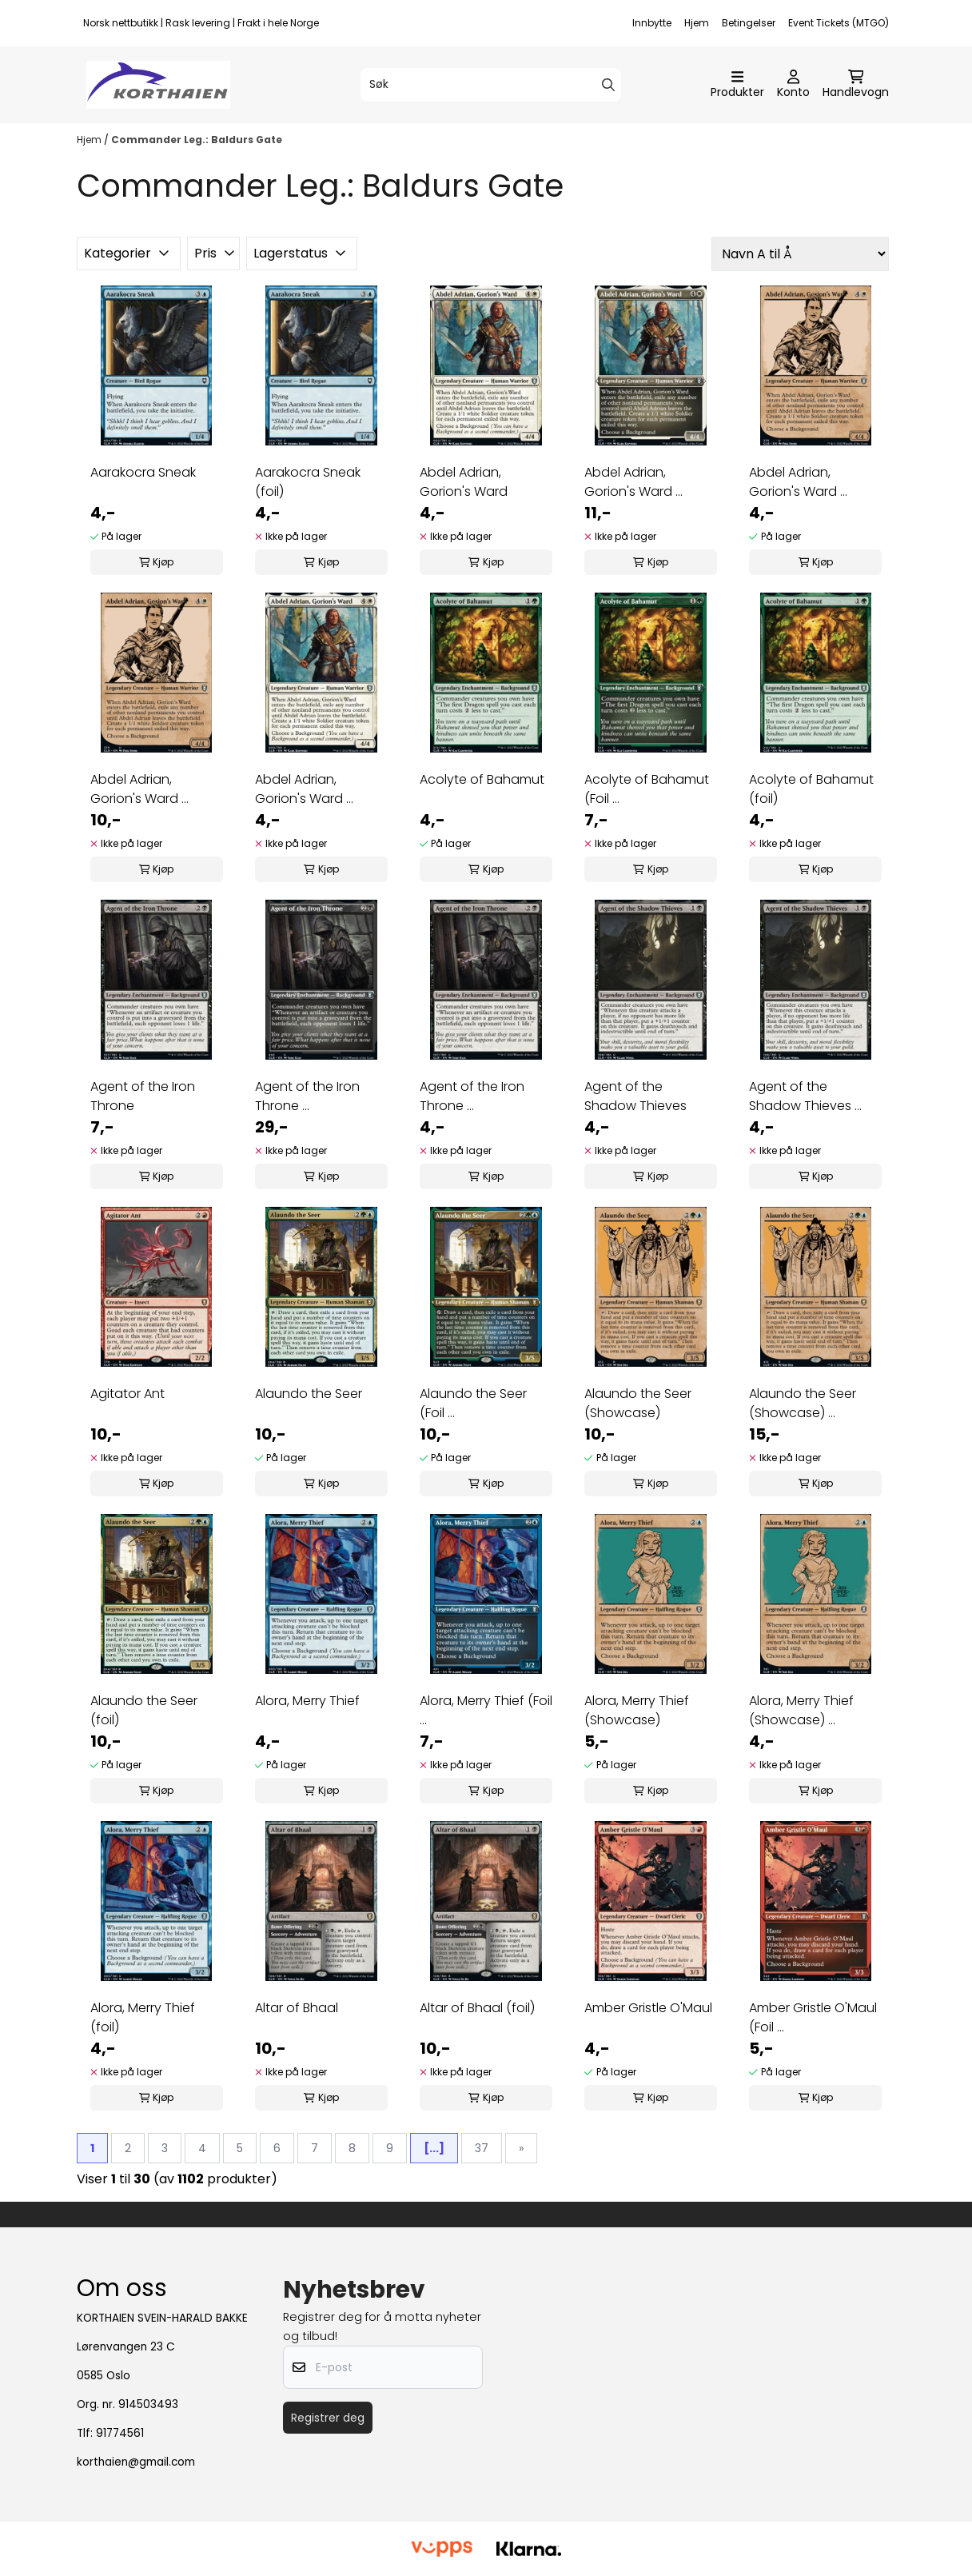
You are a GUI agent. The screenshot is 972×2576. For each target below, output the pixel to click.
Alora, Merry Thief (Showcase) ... (801, 1710)
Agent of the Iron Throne (142, 1096)
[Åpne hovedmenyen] (737, 84)
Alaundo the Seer (308, 1393)
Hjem (696, 23)
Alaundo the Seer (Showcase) (637, 1403)
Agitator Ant (127, 1393)
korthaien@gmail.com (136, 2462)
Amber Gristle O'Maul (648, 2008)
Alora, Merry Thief (307, 1700)
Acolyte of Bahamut (482, 779)
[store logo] (158, 85)
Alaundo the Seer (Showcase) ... (802, 1403)
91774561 (120, 2433)
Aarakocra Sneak (143, 472)
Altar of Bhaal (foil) (477, 2008)
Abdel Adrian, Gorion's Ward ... (633, 482)
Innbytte (651, 23)
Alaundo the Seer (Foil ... (473, 1403)
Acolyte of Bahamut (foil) (811, 789)
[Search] (608, 84)
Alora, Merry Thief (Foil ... (486, 1710)
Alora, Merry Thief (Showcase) (636, 1710)
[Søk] (491, 85)
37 (481, 2148)
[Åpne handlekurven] (855, 84)
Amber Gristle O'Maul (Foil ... (813, 2017)
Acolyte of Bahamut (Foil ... (646, 789)
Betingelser (748, 23)
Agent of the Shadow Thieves (635, 1096)
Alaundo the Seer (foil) (143, 1710)
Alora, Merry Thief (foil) (142, 2017)
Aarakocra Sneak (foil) (308, 482)
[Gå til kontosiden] (793, 84)
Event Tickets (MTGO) (838, 23)
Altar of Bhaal (296, 2008)
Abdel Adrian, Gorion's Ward (464, 482)
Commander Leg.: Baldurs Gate (196, 139)
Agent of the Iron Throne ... (307, 1096)
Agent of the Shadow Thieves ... (805, 1096)
